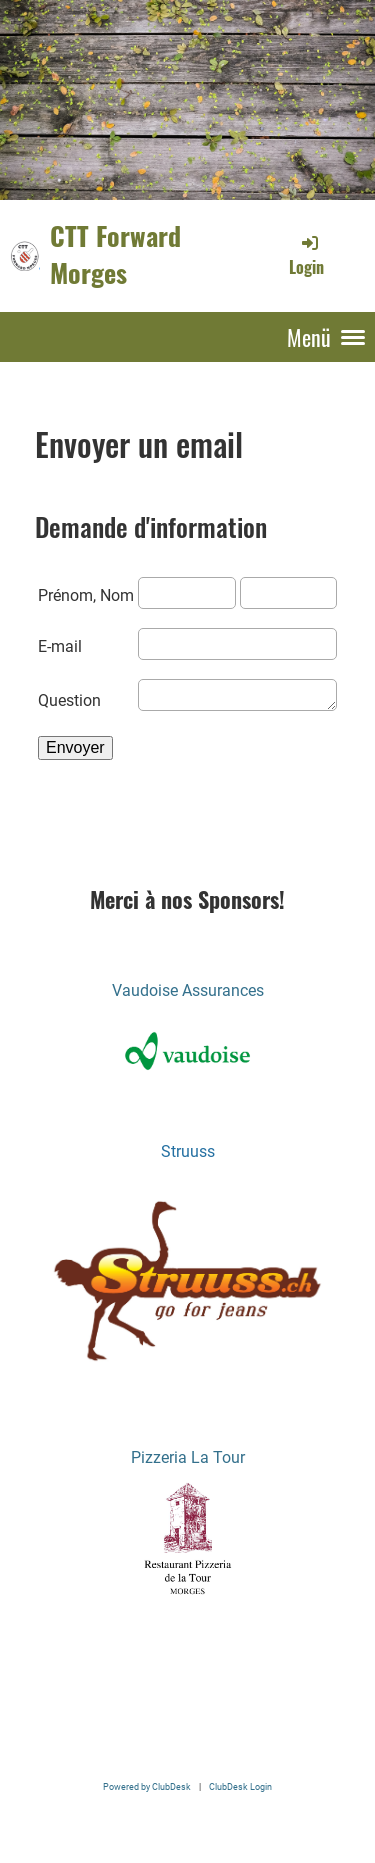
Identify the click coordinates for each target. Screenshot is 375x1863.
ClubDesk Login (240, 1786)
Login (306, 255)
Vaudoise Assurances (188, 990)
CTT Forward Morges (115, 255)
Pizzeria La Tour (188, 1457)
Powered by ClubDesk (147, 1786)
